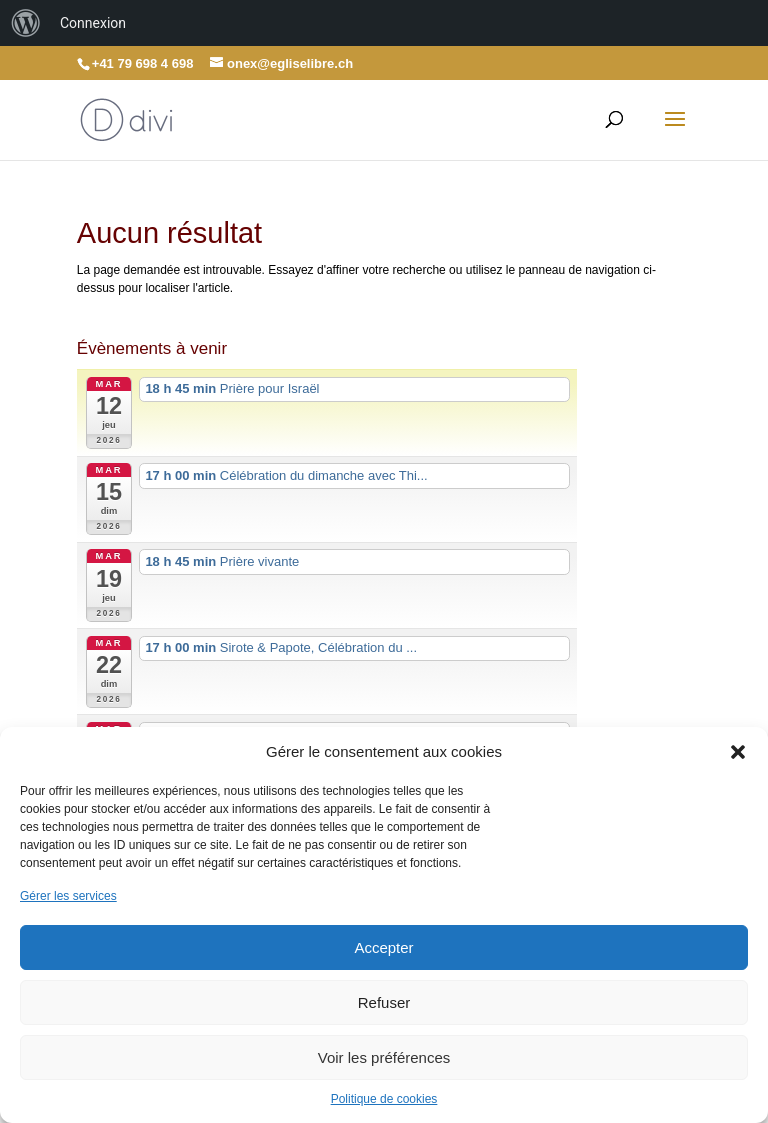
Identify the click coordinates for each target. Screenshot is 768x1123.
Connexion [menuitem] (93, 23)
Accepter (383, 947)
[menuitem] (26, 23)
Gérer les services (68, 896)
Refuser (384, 1002)
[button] (738, 752)
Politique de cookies (384, 1099)
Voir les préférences (384, 1057)
